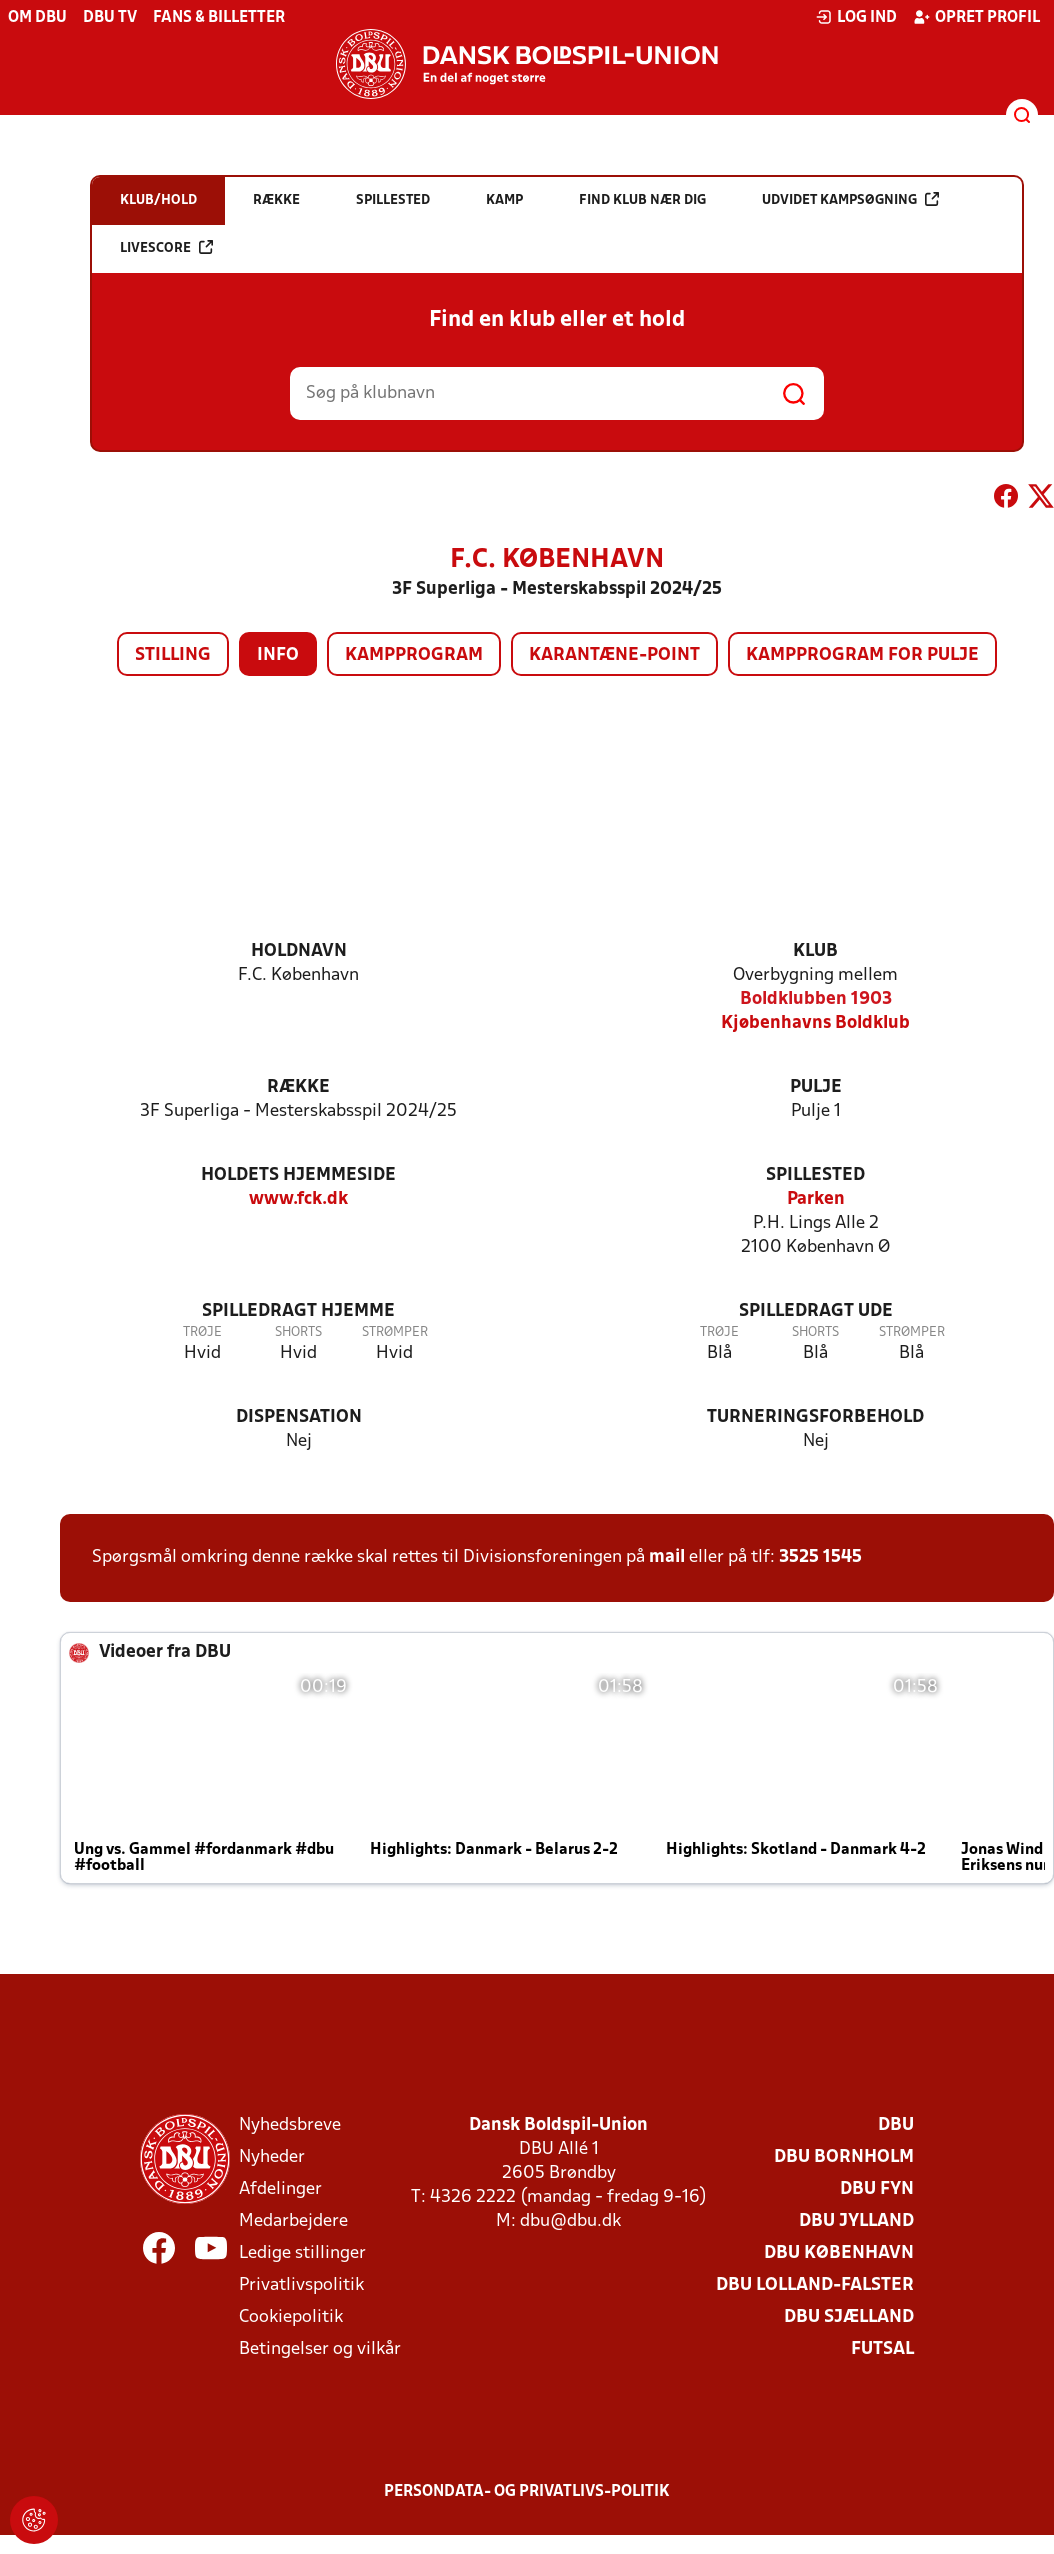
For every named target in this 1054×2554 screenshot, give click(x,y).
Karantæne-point (614, 655)
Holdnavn (299, 951)
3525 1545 (820, 1557)
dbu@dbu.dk (570, 2221)
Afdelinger (280, 2189)
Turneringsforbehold (815, 1417)
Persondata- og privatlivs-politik (527, 2492)
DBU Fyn (877, 2189)
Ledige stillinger (302, 2253)
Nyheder (272, 2157)
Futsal (882, 2349)
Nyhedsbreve (290, 2125)
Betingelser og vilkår (320, 2349)
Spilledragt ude (816, 1311)
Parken (816, 1199)
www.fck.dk (298, 1199)
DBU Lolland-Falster (815, 2285)
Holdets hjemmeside (298, 1175)
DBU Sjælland (849, 2317)
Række (298, 1087)
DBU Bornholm (844, 2157)
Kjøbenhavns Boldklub (815, 1023)
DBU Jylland (856, 2221)
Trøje (202, 1332)
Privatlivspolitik (301, 2285)
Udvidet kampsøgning (850, 199)
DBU (896, 2125)
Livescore (166, 247)
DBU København (839, 2253)
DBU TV (110, 18)
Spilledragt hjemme (298, 1311)
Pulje (816, 1087)
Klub (815, 951)
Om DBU (37, 18)
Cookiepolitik (291, 2317)
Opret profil (976, 17)
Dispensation (299, 1417)
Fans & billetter (219, 18)
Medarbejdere (293, 2221)
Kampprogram (414, 655)
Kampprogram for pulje (862, 655)
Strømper (395, 1332)
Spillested (815, 1175)
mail (667, 1557)
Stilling (173, 655)
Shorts (298, 1332)
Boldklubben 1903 (816, 999)
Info (278, 655)
